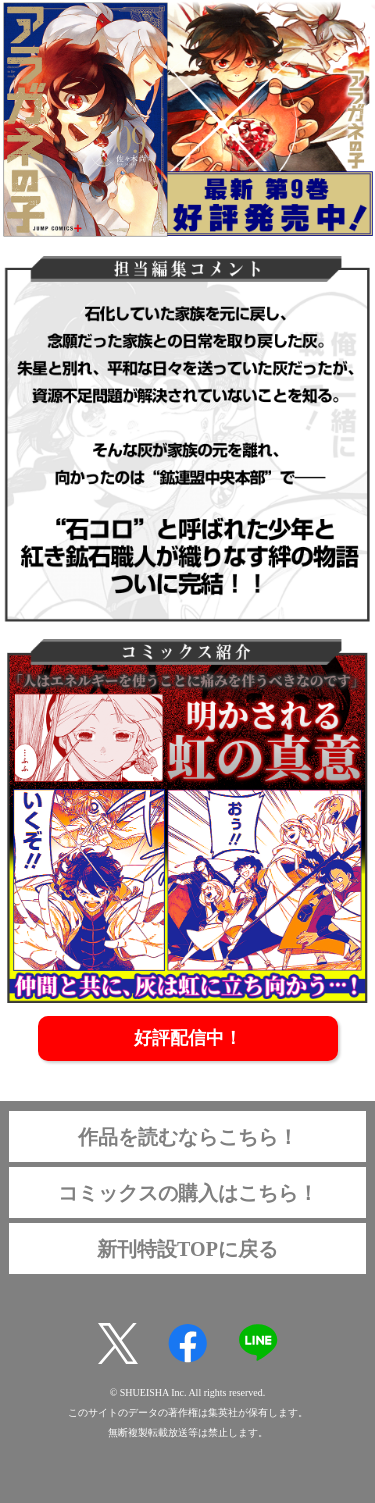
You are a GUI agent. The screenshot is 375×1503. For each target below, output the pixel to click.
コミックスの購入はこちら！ (188, 1193)
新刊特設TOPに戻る (187, 1249)
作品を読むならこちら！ (188, 1137)
